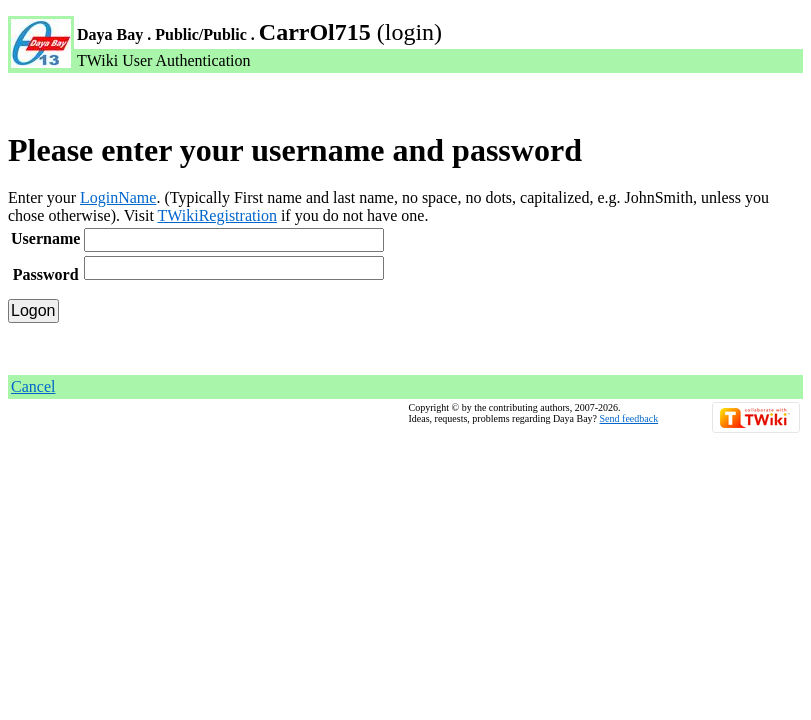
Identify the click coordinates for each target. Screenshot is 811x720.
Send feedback (629, 418)
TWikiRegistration (217, 215)
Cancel (33, 386)
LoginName (118, 197)
